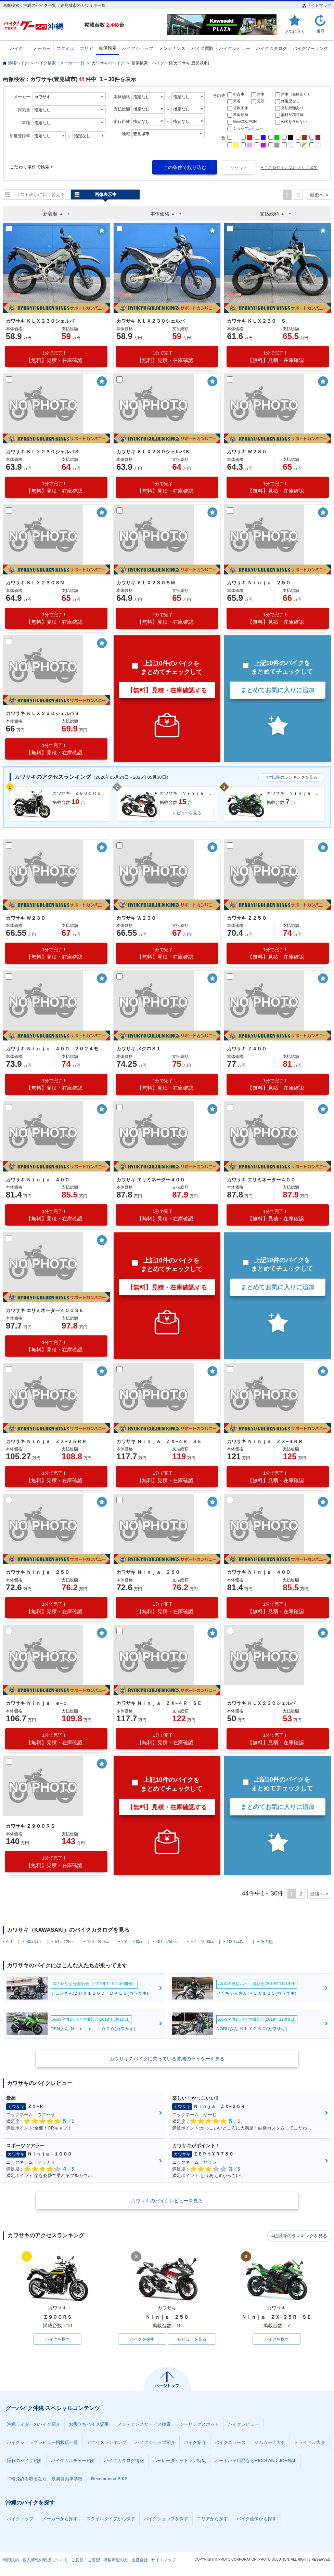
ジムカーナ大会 (269, 2442)
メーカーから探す (60, 2519)
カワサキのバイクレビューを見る (167, 2200)
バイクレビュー (234, 48)
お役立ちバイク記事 (89, 2424)
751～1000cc (202, 1941)
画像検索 (108, 47)
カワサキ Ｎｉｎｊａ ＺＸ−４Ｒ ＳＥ (159, 1441)
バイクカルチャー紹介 (73, 2460)
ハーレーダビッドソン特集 (179, 2460)
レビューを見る (186, 813)
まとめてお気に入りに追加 (277, 690)
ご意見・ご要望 (85, 2560)
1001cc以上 (237, 1941)
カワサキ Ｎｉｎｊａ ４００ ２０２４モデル (55, 1048)
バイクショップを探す (166, 2519)
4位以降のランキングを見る (291, 777)
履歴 (320, 31)
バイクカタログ (271, 48)
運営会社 (139, 2560)
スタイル (65, 48)
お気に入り (295, 31)
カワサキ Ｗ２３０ (247, 451)
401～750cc (167, 1941)
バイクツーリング (310, 48)
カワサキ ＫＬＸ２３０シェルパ (40, 321)
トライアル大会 (309, 2442)
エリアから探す (212, 2519)
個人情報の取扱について (45, 2560)
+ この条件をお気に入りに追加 (289, 167)
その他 (266, 1941)
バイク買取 (202, 48)
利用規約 (11, 2560)
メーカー (42, 48)
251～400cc (132, 1941)
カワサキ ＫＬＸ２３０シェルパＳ (42, 451)
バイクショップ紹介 (155, 2442)
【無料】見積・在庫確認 (54, 356)
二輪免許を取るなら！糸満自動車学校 (44, 2479)
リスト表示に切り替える (40, 194)
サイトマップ (316, 5)
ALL (9, 1941)
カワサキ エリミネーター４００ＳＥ (45, 1310)
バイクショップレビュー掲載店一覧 (42, 2442)
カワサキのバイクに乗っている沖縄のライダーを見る (167, 2058)
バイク (16, 48)
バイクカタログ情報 (124, 2460)
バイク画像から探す (256, 2519)
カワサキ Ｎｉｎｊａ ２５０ (259, 582)
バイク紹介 (195, 2442)
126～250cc (98, 1941)
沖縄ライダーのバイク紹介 (33, 2424)
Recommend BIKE (109, 2479)
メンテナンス (172, 48)
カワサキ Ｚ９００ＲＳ (30, 1826)
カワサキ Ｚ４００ (247, 1048)
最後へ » (319, 194)
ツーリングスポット (199, 2424)
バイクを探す (57, 2339)
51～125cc (64, 1941)
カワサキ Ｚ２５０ (247, 918)
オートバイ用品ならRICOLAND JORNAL (255, 2460)
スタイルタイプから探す (110, 2519)
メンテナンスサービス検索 (144, 2424)
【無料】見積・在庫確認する (167, 690)
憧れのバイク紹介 (24, 2460)
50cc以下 (34, 1941)
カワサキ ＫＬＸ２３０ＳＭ (35, 582)
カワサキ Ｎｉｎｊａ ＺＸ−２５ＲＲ (46, 1441)
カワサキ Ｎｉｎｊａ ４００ (37, 1179)
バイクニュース (230, 2442)
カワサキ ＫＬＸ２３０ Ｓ (256, 321)
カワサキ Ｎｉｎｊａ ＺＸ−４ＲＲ (265, 1441)
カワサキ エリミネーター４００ (150, 1179)
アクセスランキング (107, 2442)
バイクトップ (20, 2519)
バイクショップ (137, 48)
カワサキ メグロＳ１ (138, 1048)
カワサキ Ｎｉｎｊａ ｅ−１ (36, 1703)
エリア (86, 48)
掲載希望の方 (115, 2560)
